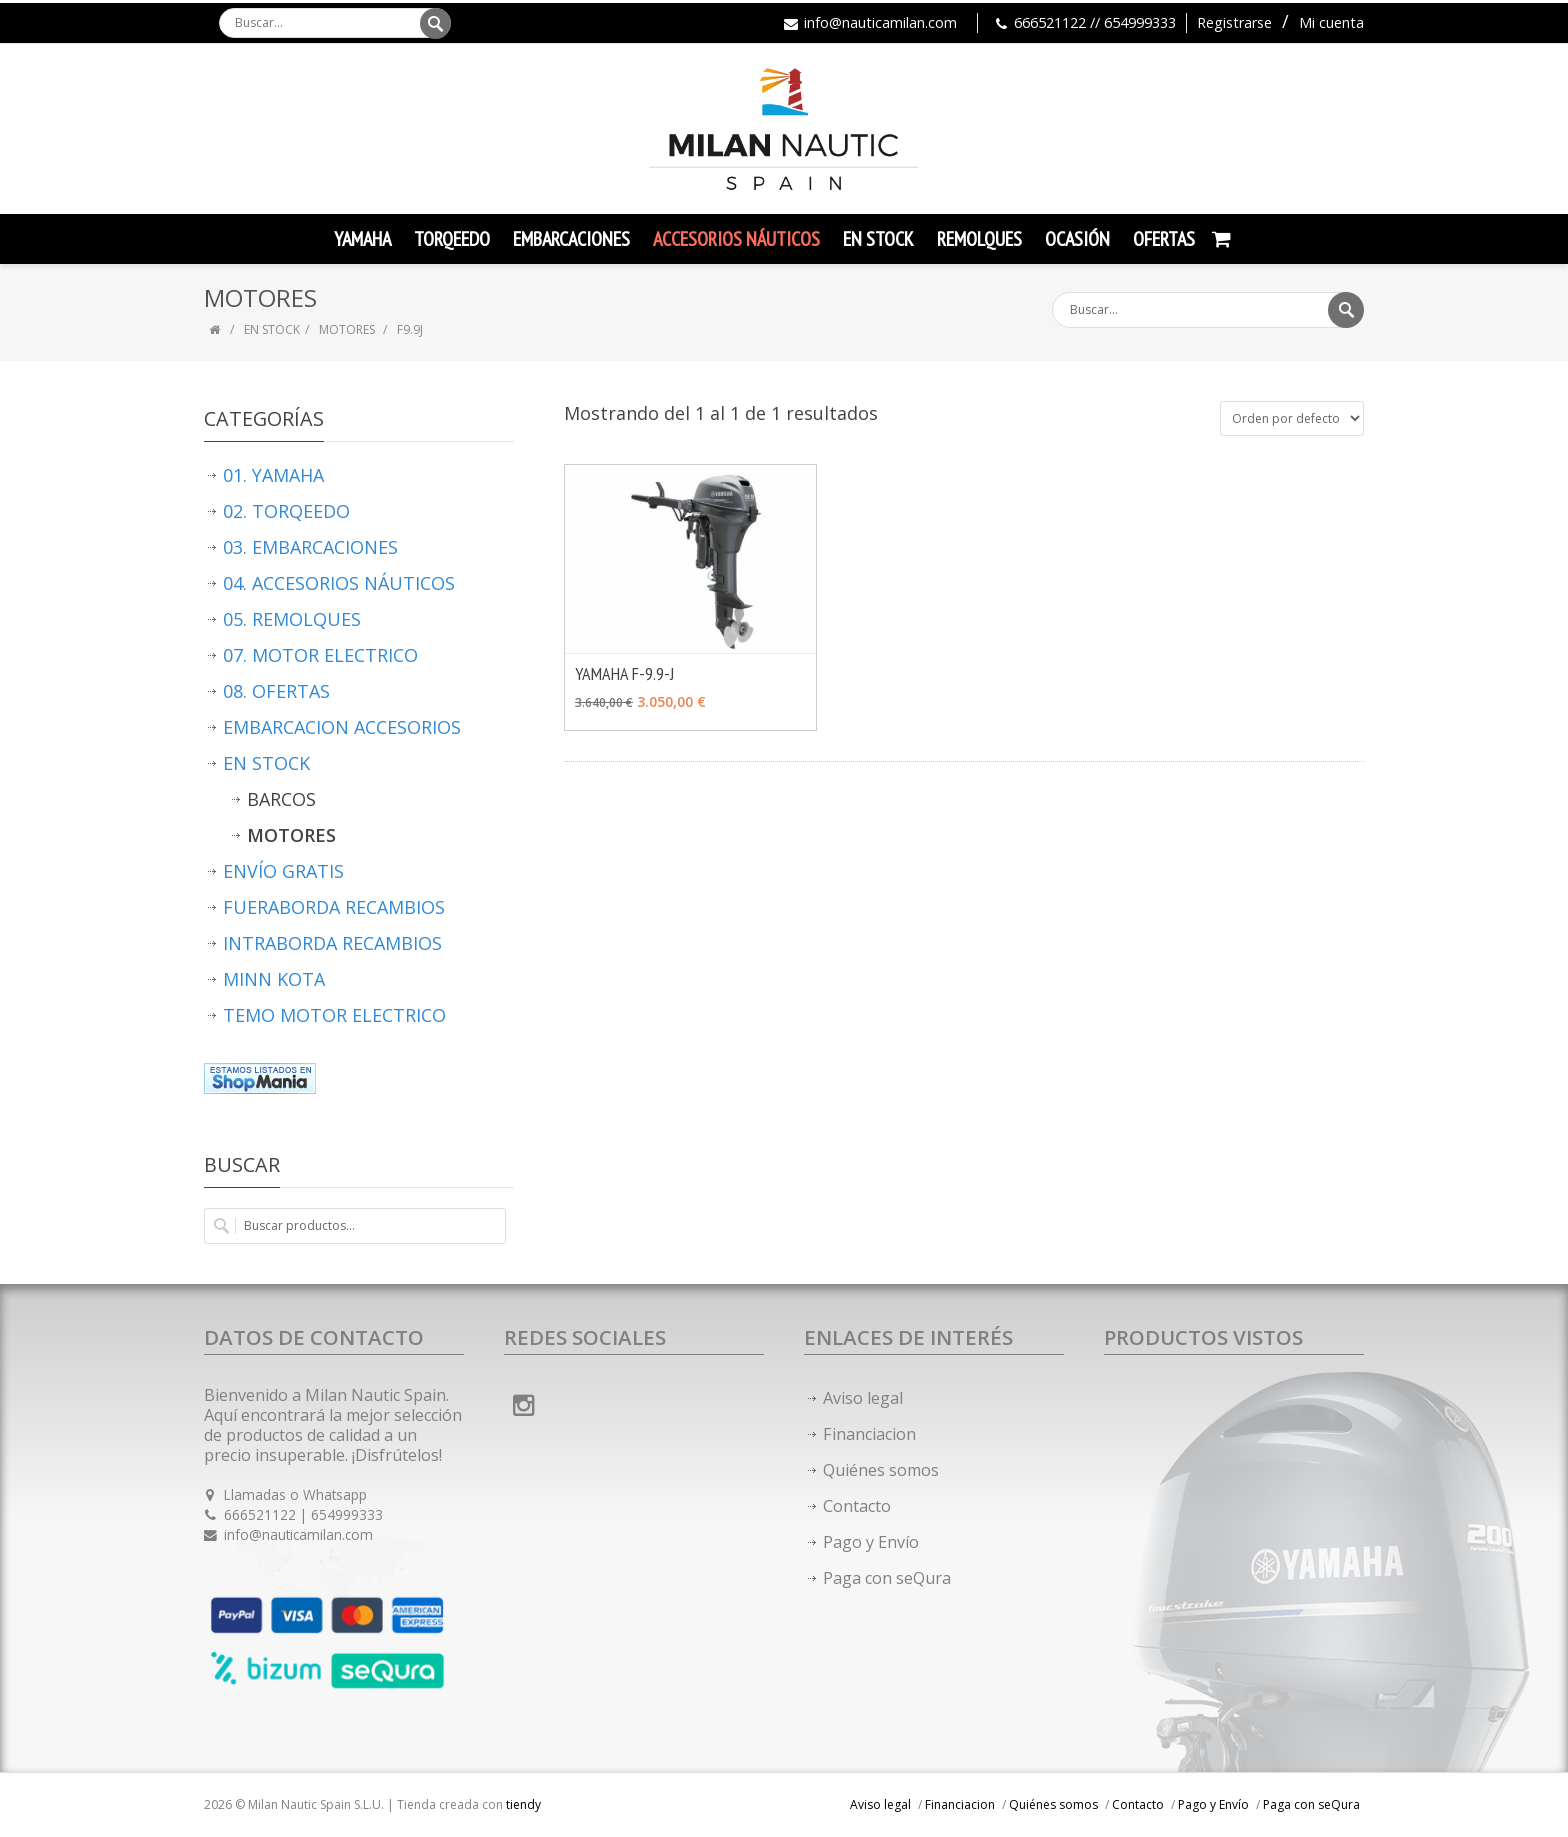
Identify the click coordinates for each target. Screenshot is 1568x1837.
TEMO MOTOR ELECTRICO (334, 1015)
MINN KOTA (274, 979)
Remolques (979, 239)
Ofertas (1164, 239)
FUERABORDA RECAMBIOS (334, 907)
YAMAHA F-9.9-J (624, 673)
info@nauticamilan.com (880, 22)
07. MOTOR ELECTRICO (320, 655)
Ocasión (1077, 239)
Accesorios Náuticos (736, 239)
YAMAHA (362, 239)
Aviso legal (863, 1398)
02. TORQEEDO (286, 511)
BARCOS (281, 799)
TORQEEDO (452, 239)
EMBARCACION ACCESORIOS (342, 727)
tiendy (523, 1804)
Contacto (857, 1506)
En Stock (878, 239)
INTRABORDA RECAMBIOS (332, 943)
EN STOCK (272, 329)
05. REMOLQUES (292, 619)
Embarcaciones (571, 239)
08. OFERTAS (276, 691)
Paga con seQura (887, 1578)
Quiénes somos (881, 1470)
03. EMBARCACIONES (310, 547)
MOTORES (348, 329)
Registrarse (1234, 22)
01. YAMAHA (273, 475)
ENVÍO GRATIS (283, 871)
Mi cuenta (1331, 22)
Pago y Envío (871, 1542)
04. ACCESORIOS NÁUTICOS (339, 583)
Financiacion (869, 1434)
